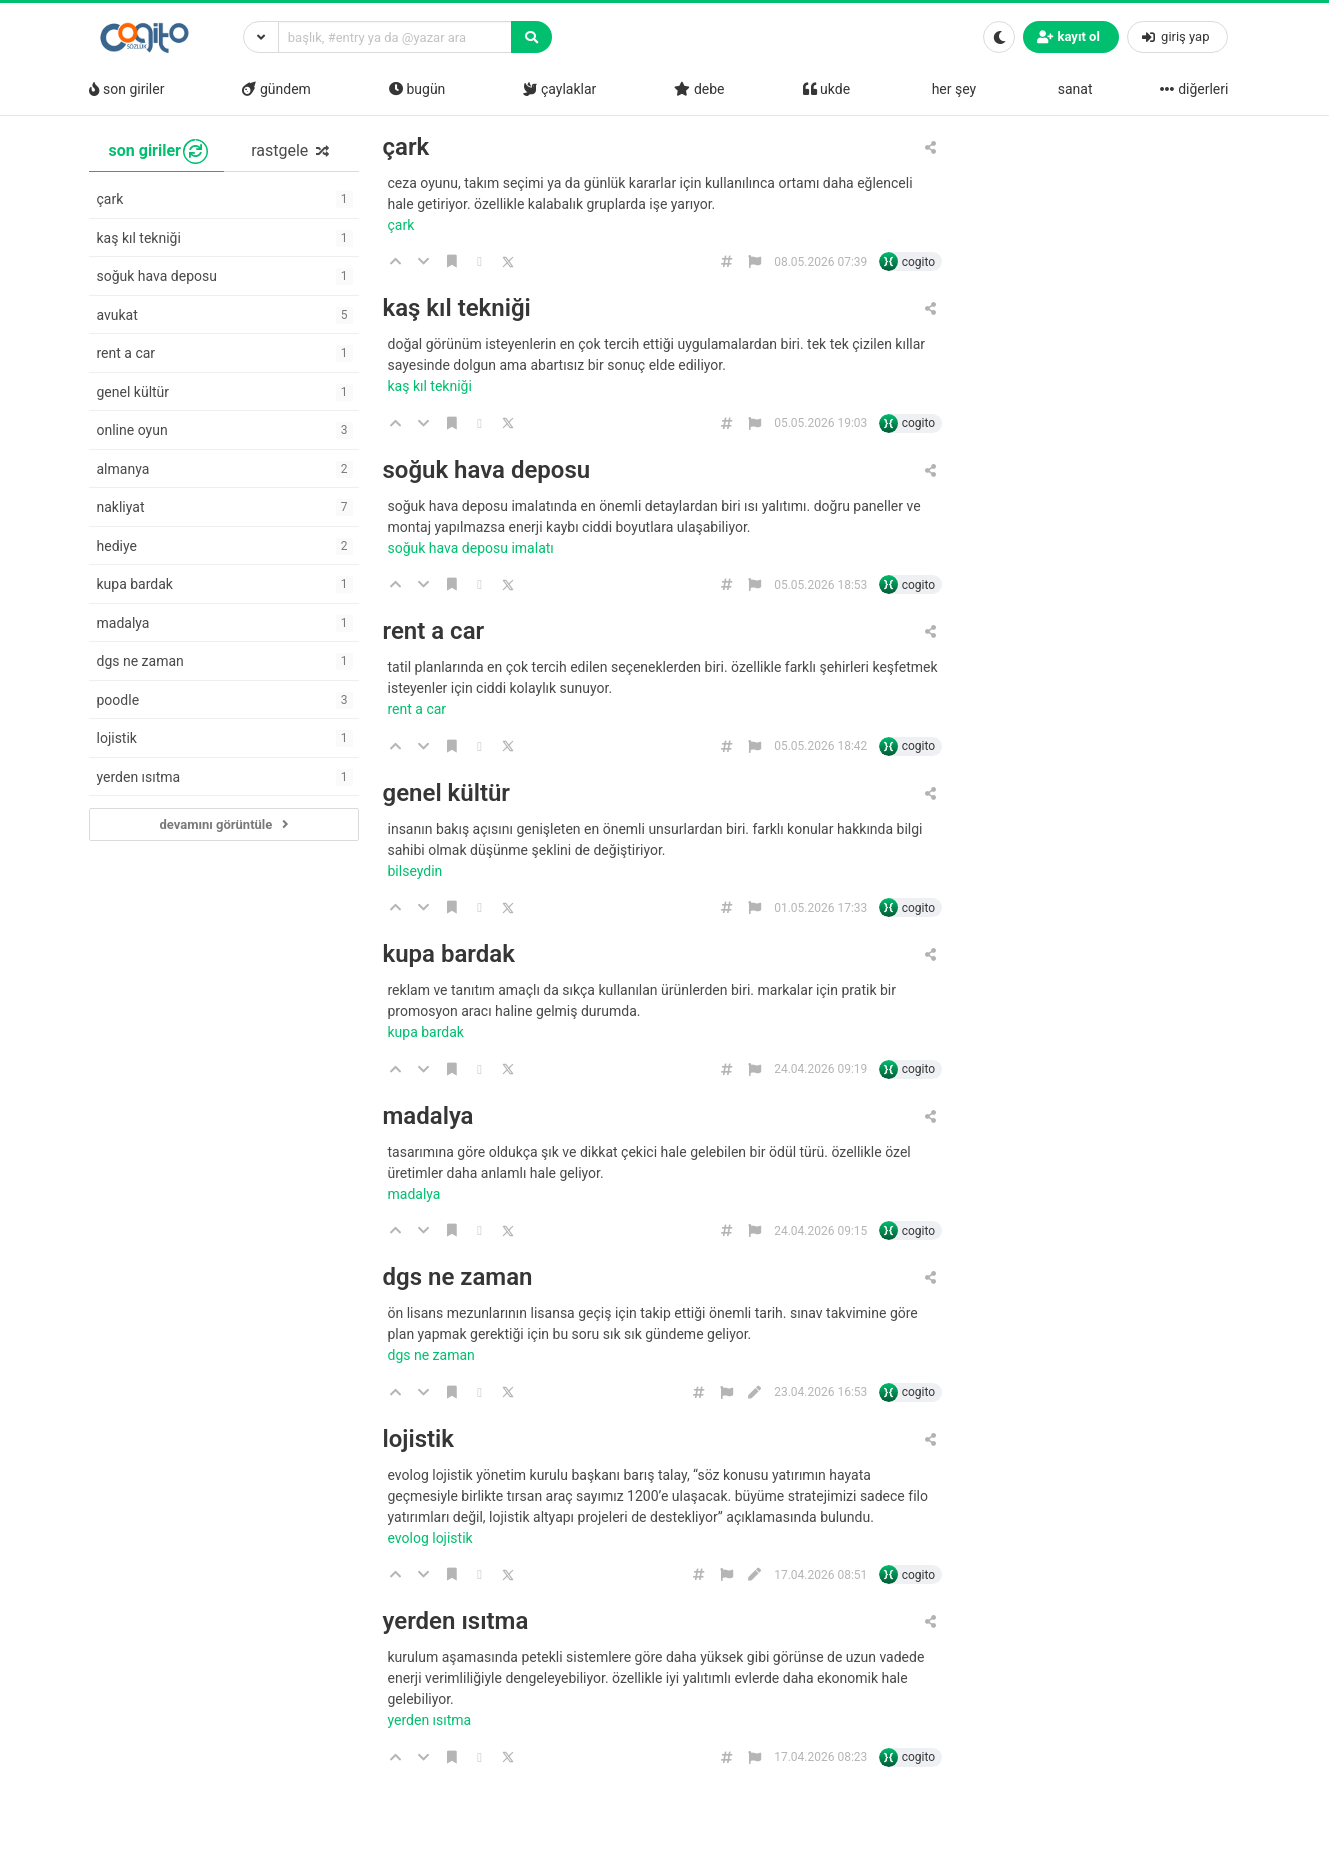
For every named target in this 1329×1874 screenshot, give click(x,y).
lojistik (418, 1439)
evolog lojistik (432, 1538)
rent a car (434, 631)
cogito (918, 262)
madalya (428, 1116)
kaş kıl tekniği (457, 308)
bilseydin (417, 871)
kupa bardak (449, 954)
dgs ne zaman (458, 1277)
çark (406, 147)
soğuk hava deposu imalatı (473, 548)
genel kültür (446, 793)
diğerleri (1194, 89)
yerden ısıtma (456, 1621)
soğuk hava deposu (487, 470)
